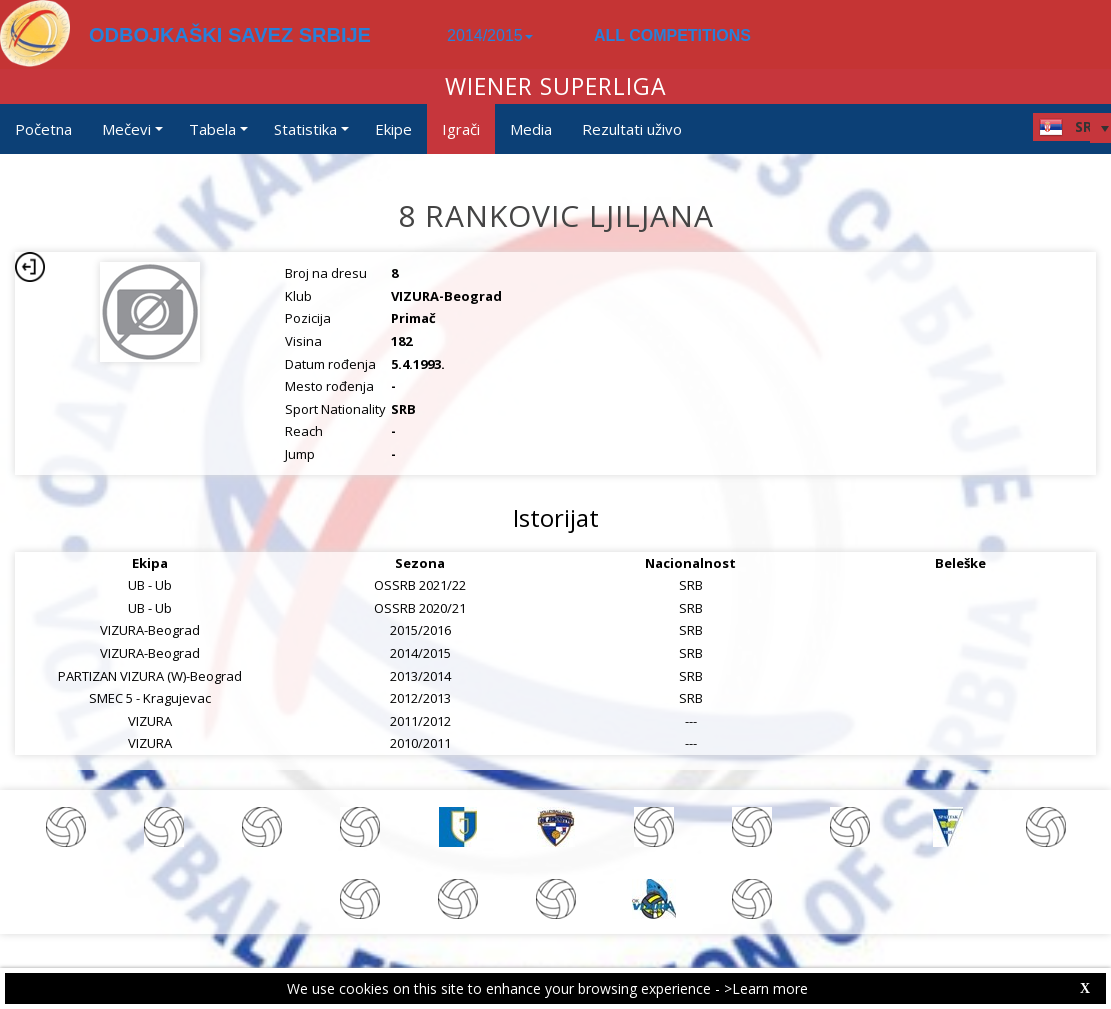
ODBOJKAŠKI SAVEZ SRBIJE (230, 35)
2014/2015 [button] (490, 35)
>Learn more (766, 988)
